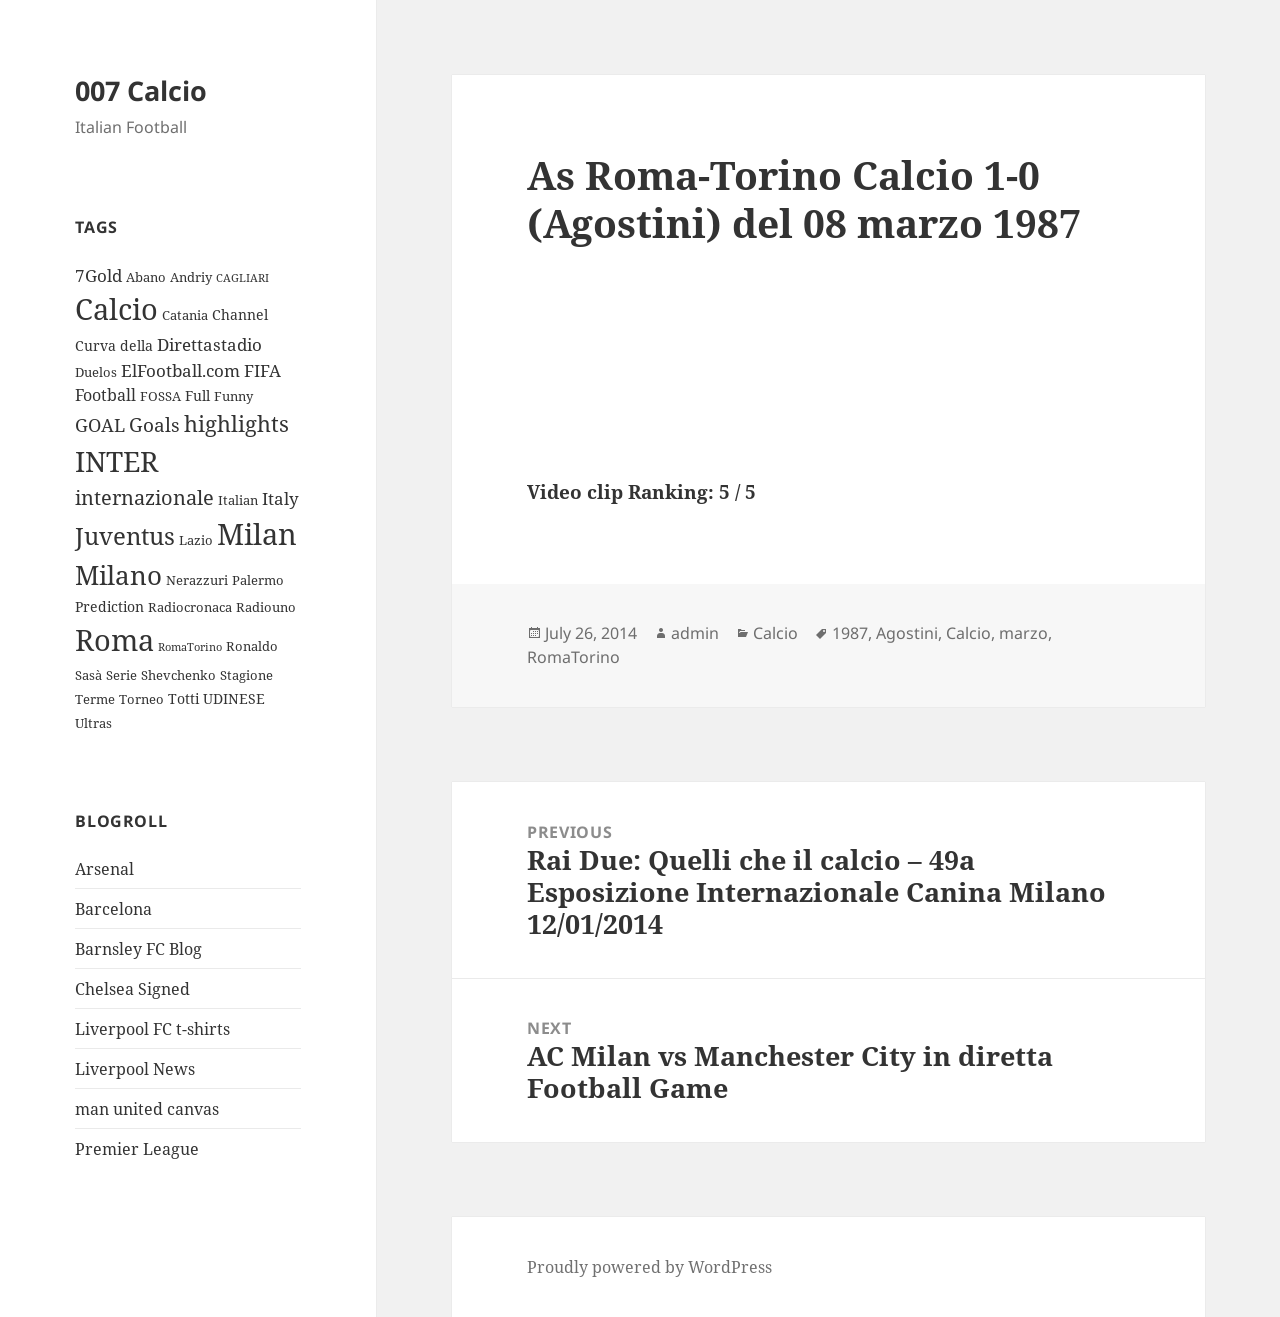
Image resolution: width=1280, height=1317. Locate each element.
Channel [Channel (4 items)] (240, 314)
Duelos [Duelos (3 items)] (96, 372)
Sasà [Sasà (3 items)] (88, 675)
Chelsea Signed (132, 989)
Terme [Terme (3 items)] (95, 699)
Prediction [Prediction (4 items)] (109, 606)
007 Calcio (141, 90)
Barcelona (113, 909)
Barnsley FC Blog (138, 949)
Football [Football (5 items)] (105, 395)
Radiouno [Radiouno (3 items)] (266, 607)
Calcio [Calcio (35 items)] (116, 309)
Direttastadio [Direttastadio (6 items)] (209, 344)
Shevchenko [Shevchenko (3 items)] (178, 675)
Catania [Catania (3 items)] (185, 315)
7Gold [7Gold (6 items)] (98, 275)
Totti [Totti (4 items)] (183, 698)
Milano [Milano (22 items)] (118, 575)
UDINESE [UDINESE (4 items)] (234, 698)
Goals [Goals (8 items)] (154, 425)
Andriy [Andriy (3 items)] (191, 277)
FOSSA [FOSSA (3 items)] (160, 396)
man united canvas (147, 1109)
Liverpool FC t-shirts (152, 1029)
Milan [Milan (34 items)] (257, 533)
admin (695, 633)
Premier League (137, 1149)
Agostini (907, 633)
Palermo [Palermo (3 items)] (258, 580)
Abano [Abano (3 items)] (146, 277)
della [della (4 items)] (136, 345)
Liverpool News (135, 1069)
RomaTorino (573, 657)
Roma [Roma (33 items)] (114, 639)
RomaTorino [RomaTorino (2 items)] (190, 647)
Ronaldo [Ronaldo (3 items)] (252, 646)
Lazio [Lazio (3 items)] (196, 540)
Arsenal (104, 869)
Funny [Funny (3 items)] (233, 396)
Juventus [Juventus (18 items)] (125, 535)
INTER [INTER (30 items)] (116, 461)
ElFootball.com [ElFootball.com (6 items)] (180, 370)
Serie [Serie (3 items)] (121, 675)
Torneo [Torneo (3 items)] (141, 699)
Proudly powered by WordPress (649, 1267)
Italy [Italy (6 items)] (280, 498)
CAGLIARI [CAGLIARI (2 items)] (242, 278)
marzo (1023, 633)
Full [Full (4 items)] (197, 395)
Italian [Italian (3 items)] (238, 500)
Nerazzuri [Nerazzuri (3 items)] (197, 580)
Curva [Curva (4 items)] (95, 345)
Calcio (775, 633)
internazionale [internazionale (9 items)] (144, 497)
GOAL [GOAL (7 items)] (100, 425)
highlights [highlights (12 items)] (236, 423)
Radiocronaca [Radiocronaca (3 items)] (190, 607)
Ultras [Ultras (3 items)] (93, 723)
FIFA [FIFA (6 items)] (262, 370)
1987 (850, 633)
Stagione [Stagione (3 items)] (246, 675)
